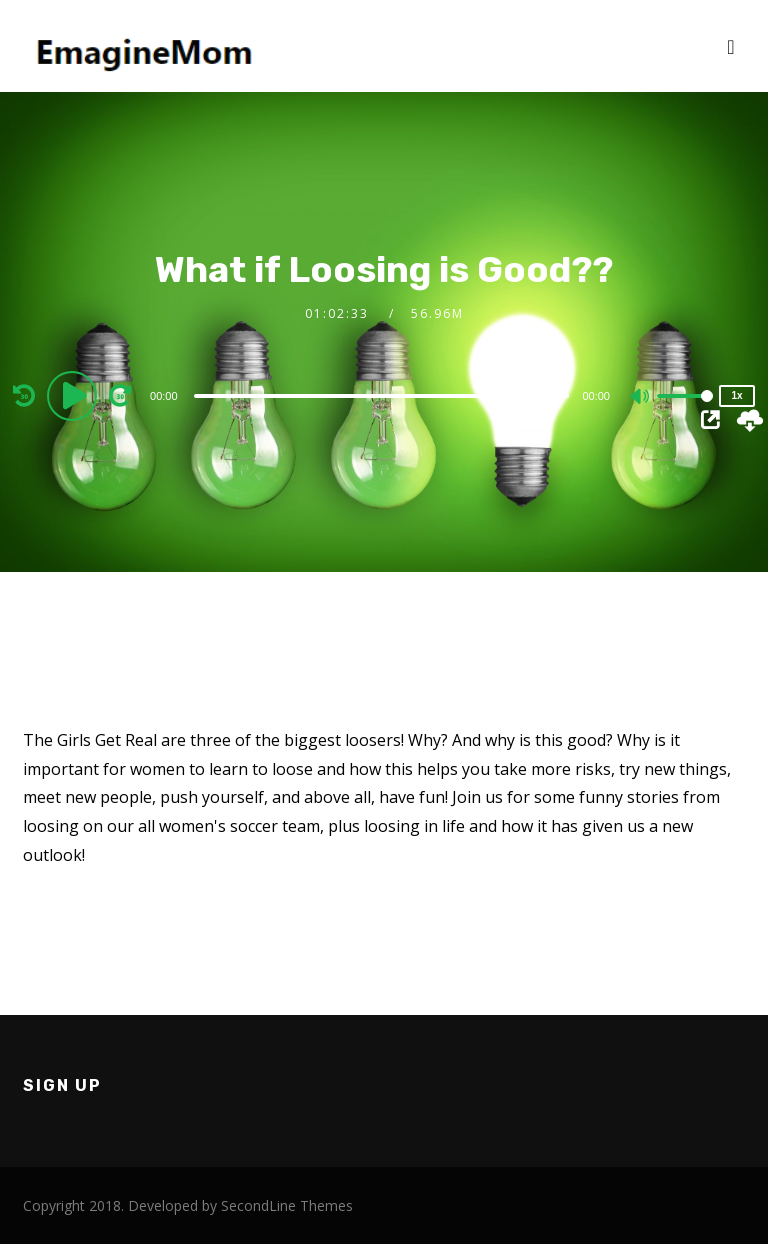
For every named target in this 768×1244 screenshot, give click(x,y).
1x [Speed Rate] (736, 395)
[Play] (75, 395)
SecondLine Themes (287, 1205)
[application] (384, 395)
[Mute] (641, 398)
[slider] (382, 396)
